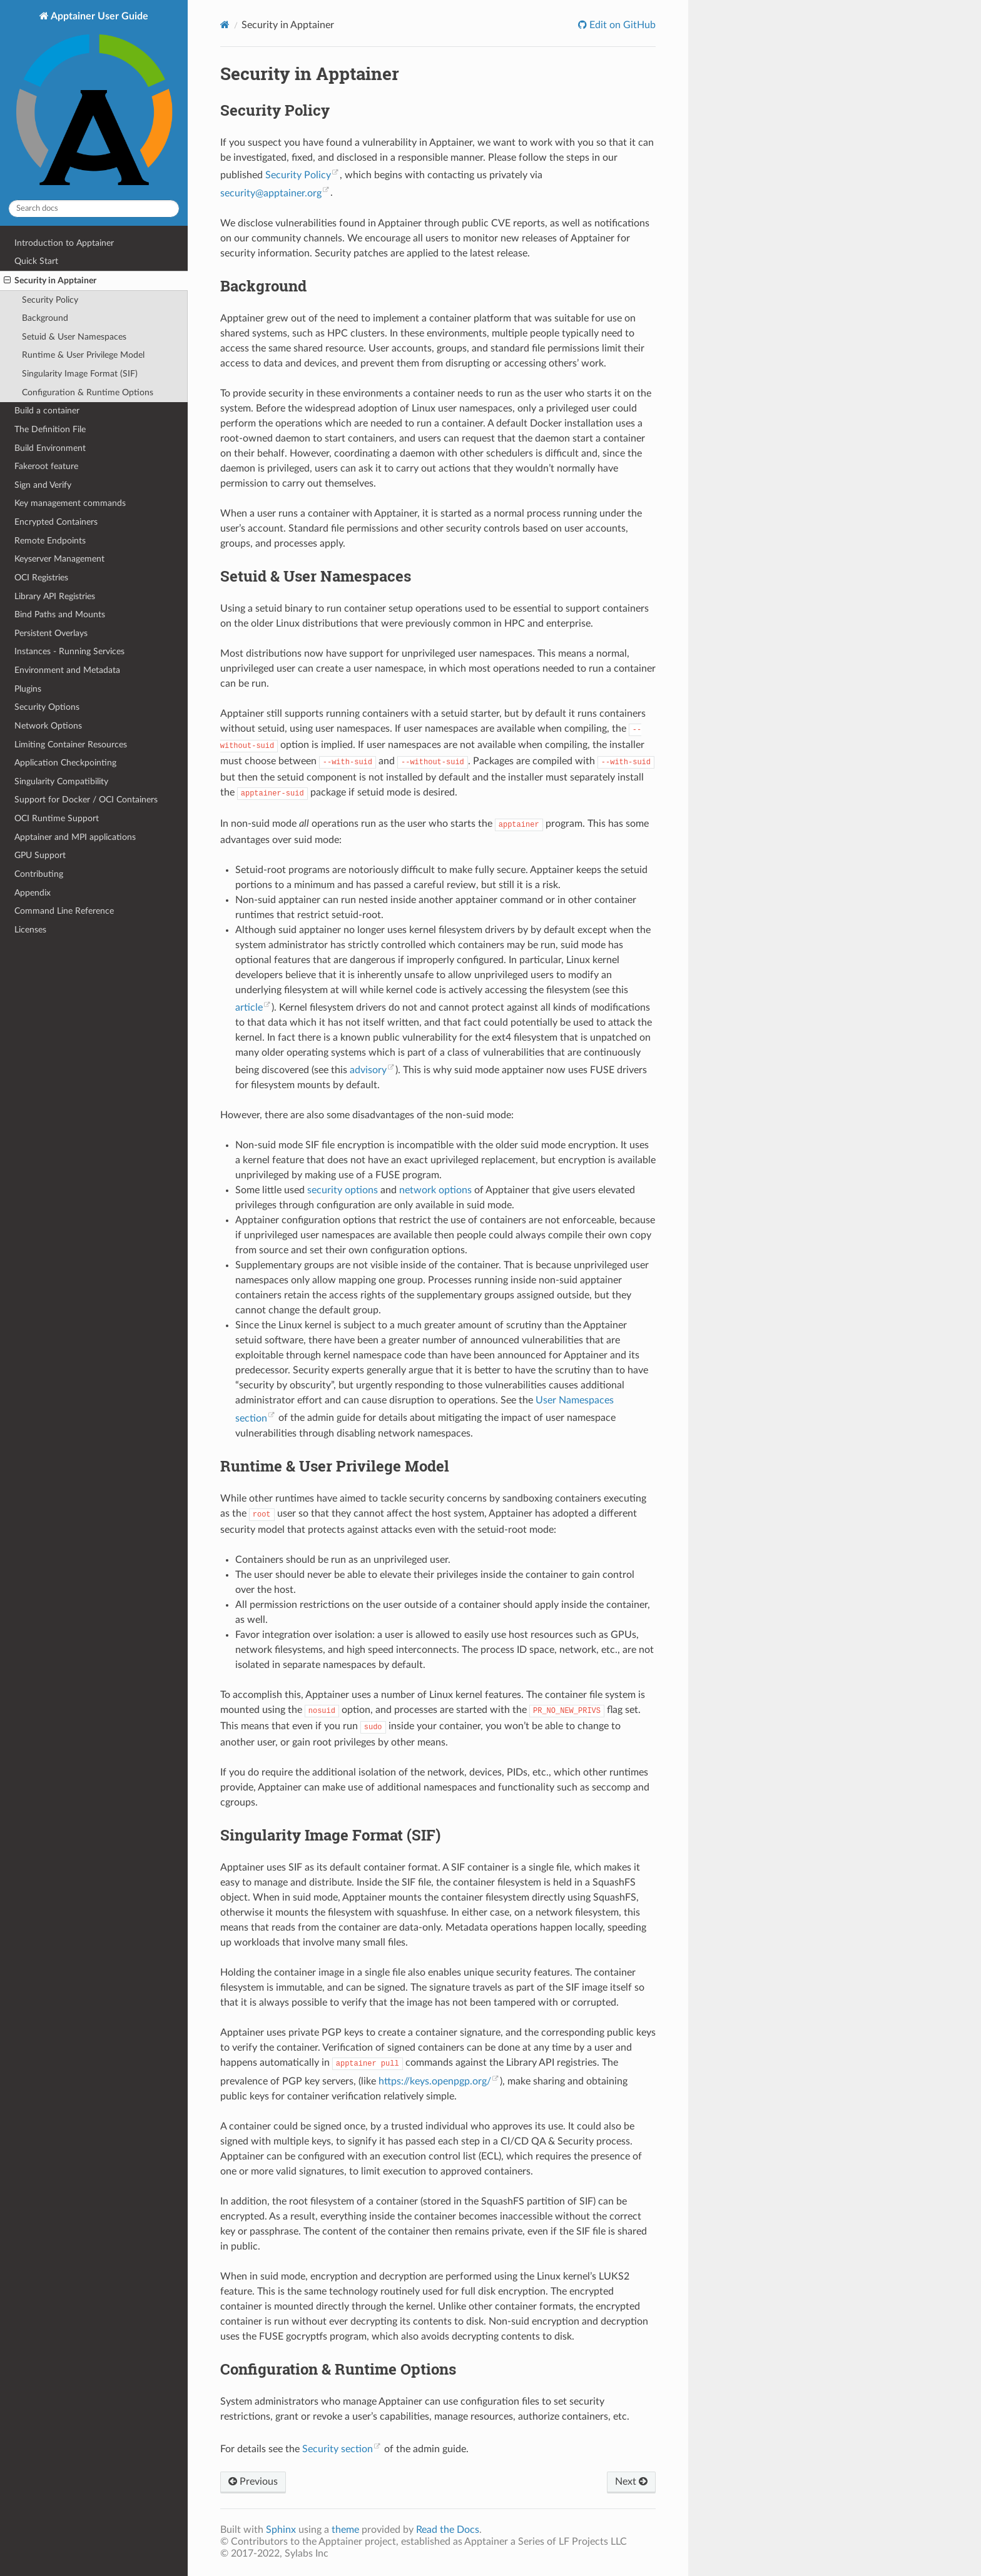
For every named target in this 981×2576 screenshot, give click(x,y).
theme (345, 2530)
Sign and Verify (42, 485)
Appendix (32, 892)
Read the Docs (447, 2530)
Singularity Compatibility (61, 781)
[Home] (225, 24)
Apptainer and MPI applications (75, 837)
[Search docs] (94, 209)
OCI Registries (41, 577)
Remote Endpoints (50, 540)
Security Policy (50, 300)
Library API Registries (54, 596)
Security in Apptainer (50, 280)
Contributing (38, 874)
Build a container (46, 410)
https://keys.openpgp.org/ (435, 2081)
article (249, 1008)
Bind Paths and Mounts (59, 614)
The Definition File (50, 429)
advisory (368, 1070)
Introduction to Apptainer (64, 243)
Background (45, 318)
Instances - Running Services (69, 651)
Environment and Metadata (67, 670)
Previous (253, 2482)
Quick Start (36, 261)
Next (631, 2482)
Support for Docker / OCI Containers (86, 799)
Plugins (27, 689)
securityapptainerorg (271, 193)
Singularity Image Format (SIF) (80, 373)
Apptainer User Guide (94, 100)
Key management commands (70, 503)
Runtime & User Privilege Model (83, 355)
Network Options (48, 725)
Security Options (46, 707)
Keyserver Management (59, 558)
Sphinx (281, 2530)
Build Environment (50, 448)
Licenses (30, 929)
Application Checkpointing (65, 762)
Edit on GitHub (621, 25)
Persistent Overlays (51, 633)
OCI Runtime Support (56, 818)
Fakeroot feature (46, 466)
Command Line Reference (64, 911)
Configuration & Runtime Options (87, 392)
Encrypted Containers (56, 522)
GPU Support (40, 855)
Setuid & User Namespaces (74, 336)
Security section (337, 2449)
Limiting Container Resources (70, 744)
